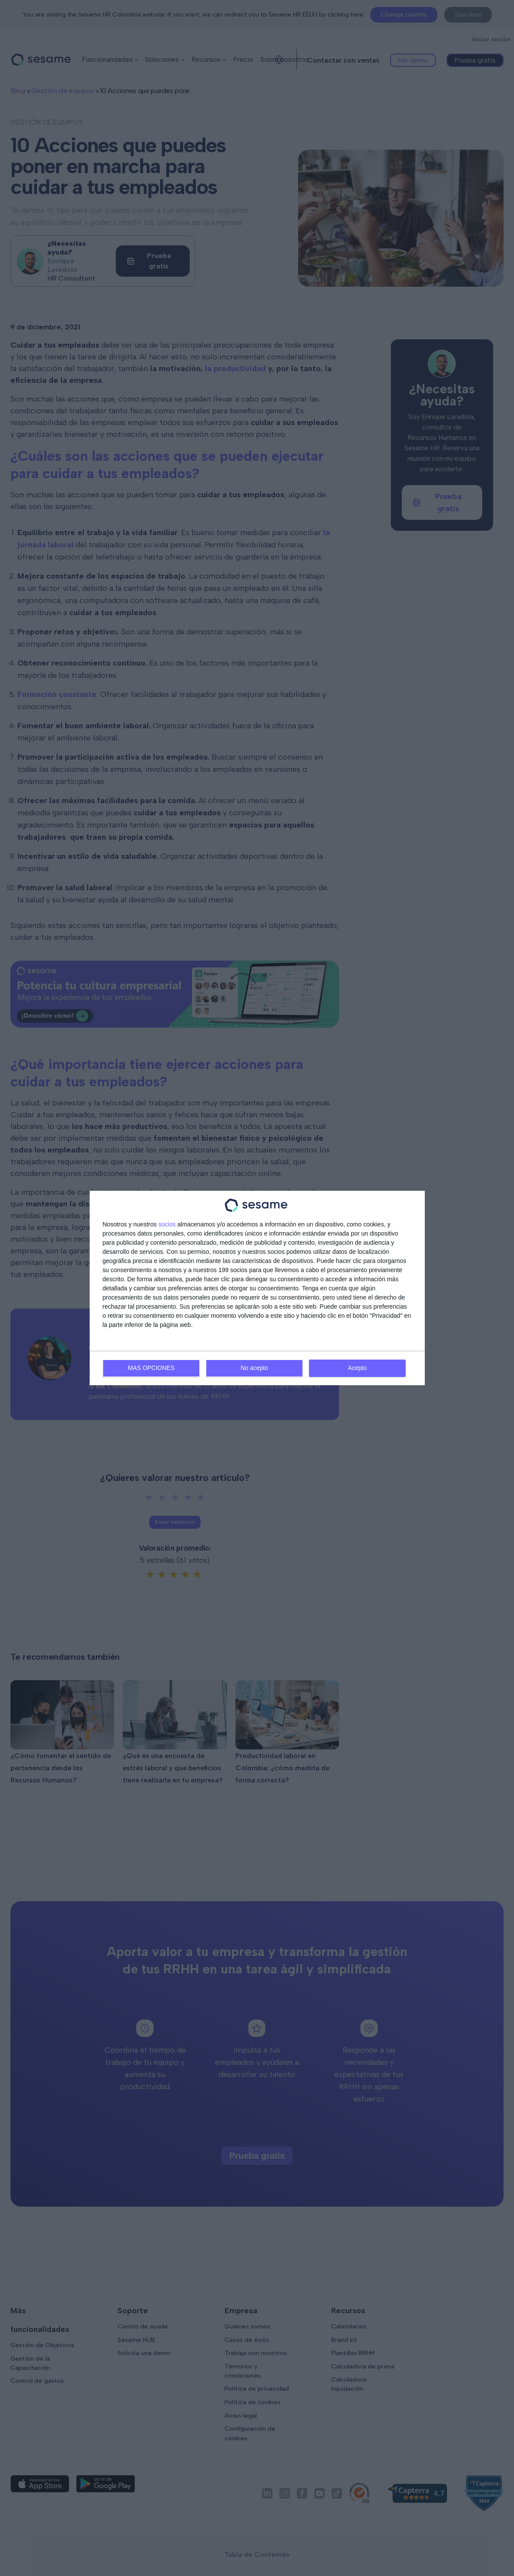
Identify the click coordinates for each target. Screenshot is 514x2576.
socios (167, 1225)
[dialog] (257, 1288)
